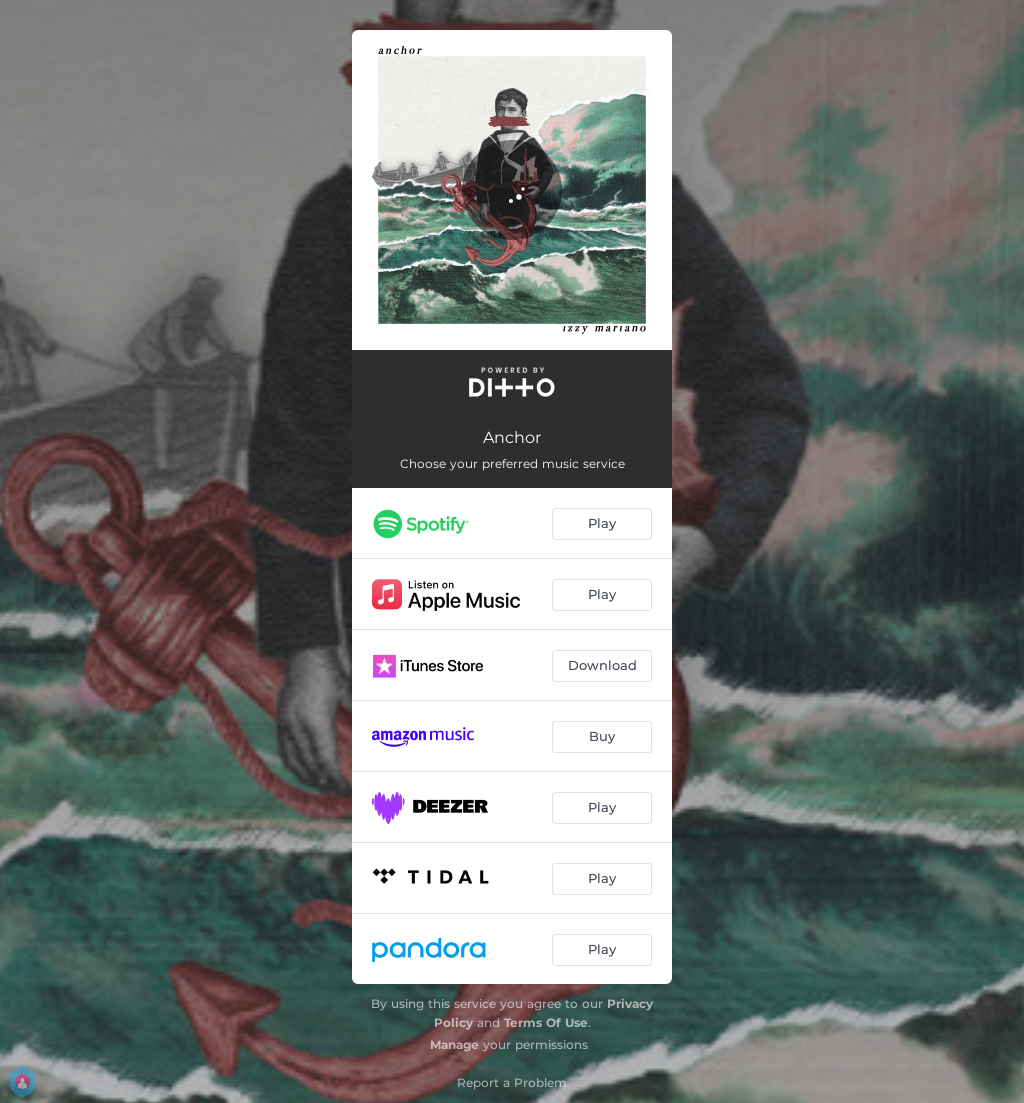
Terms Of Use (546, 1022)
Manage (454, 1044)
